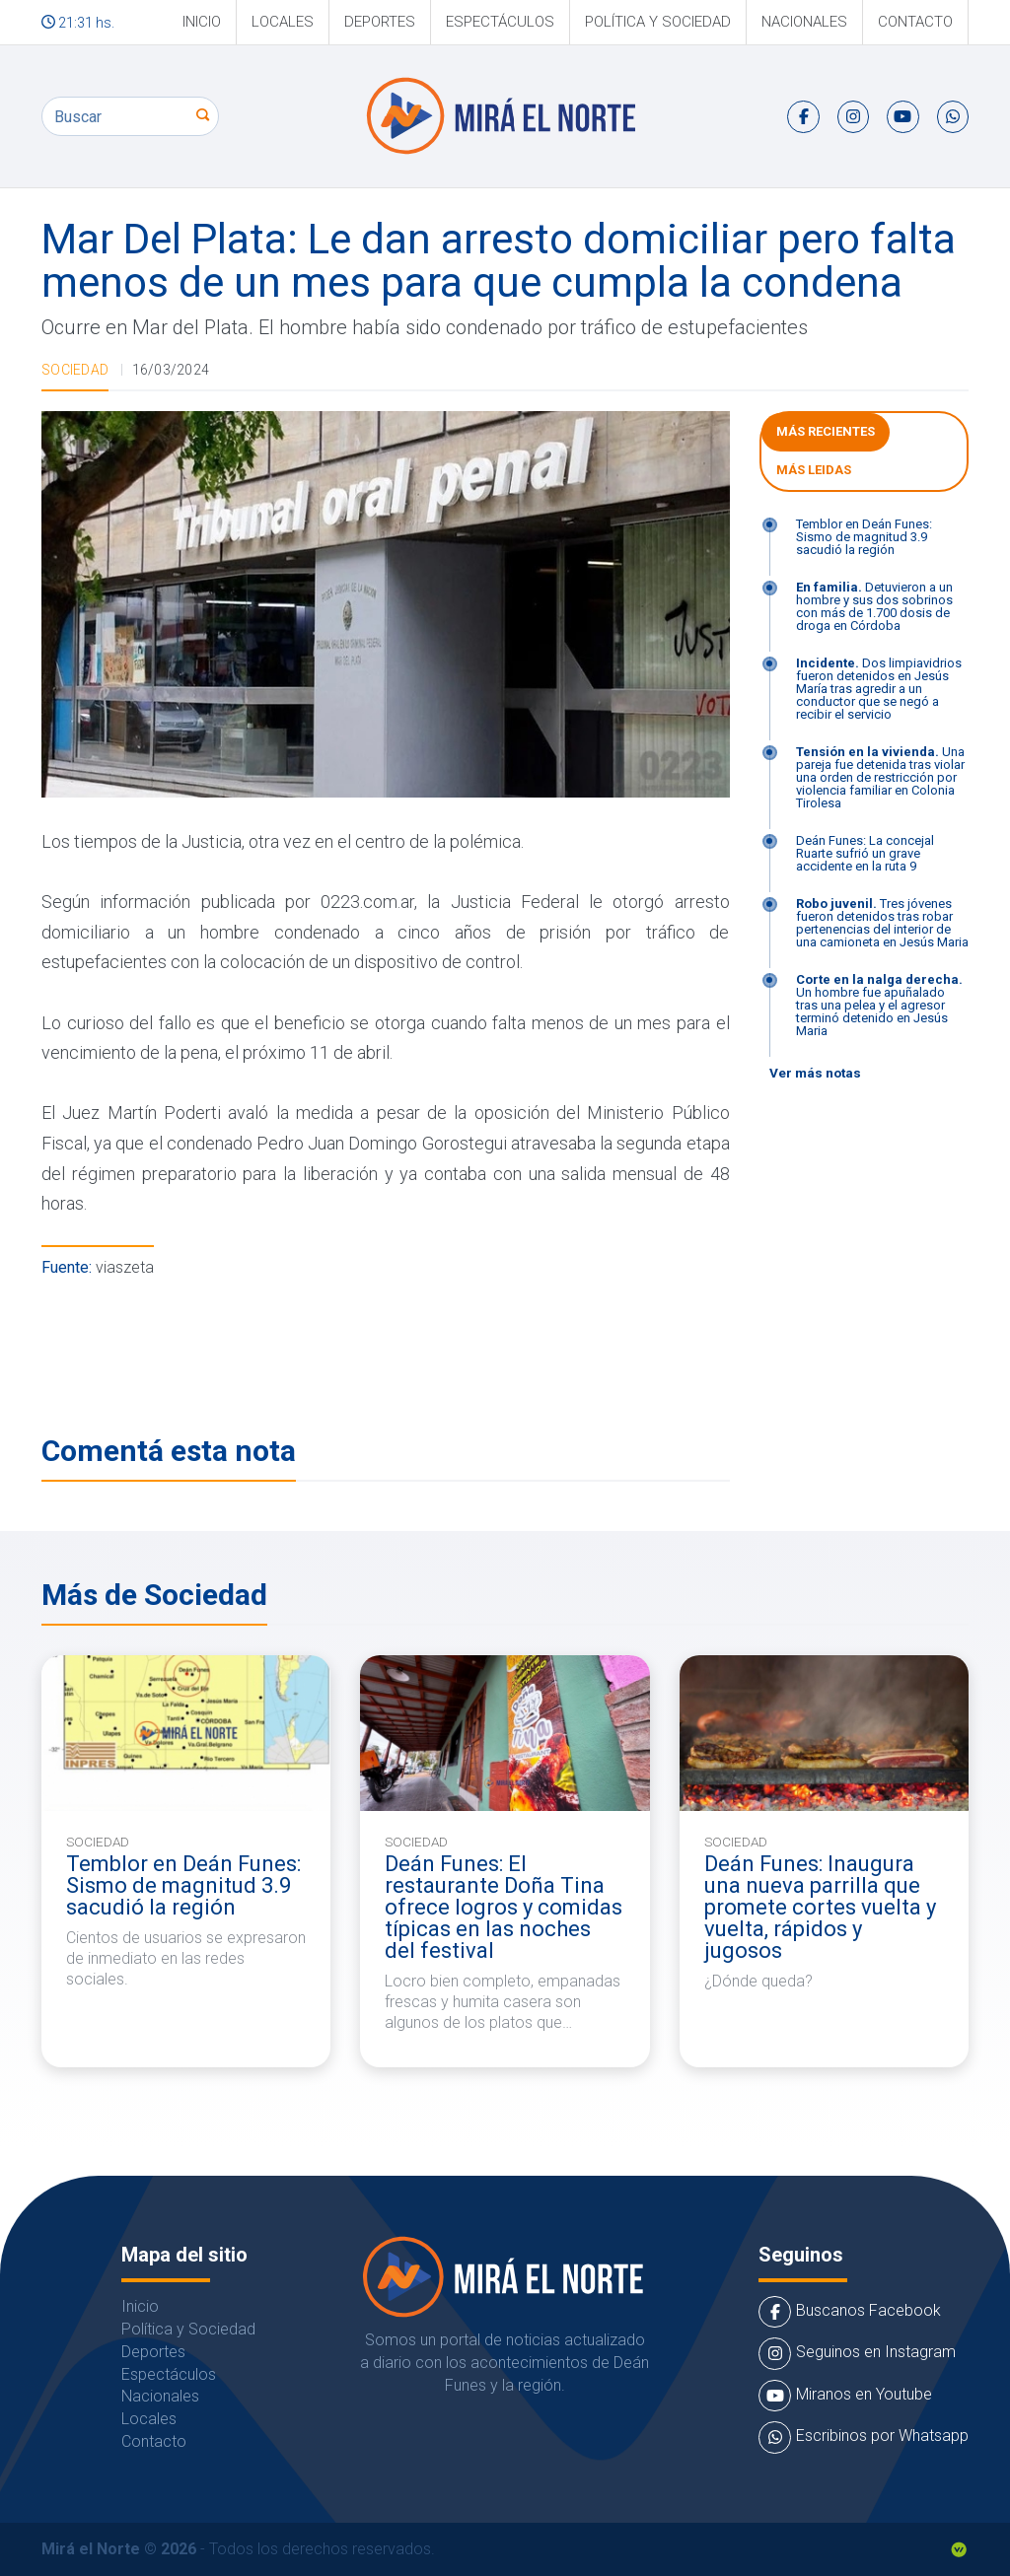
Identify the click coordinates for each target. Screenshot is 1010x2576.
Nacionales (804, 22)
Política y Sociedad (658, 22)
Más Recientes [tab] (825, 431)
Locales (283, 22)
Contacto (915, 22)
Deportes (379, 22)
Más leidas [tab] (813, 469)
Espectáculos (500, 22)
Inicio (201, 22)
